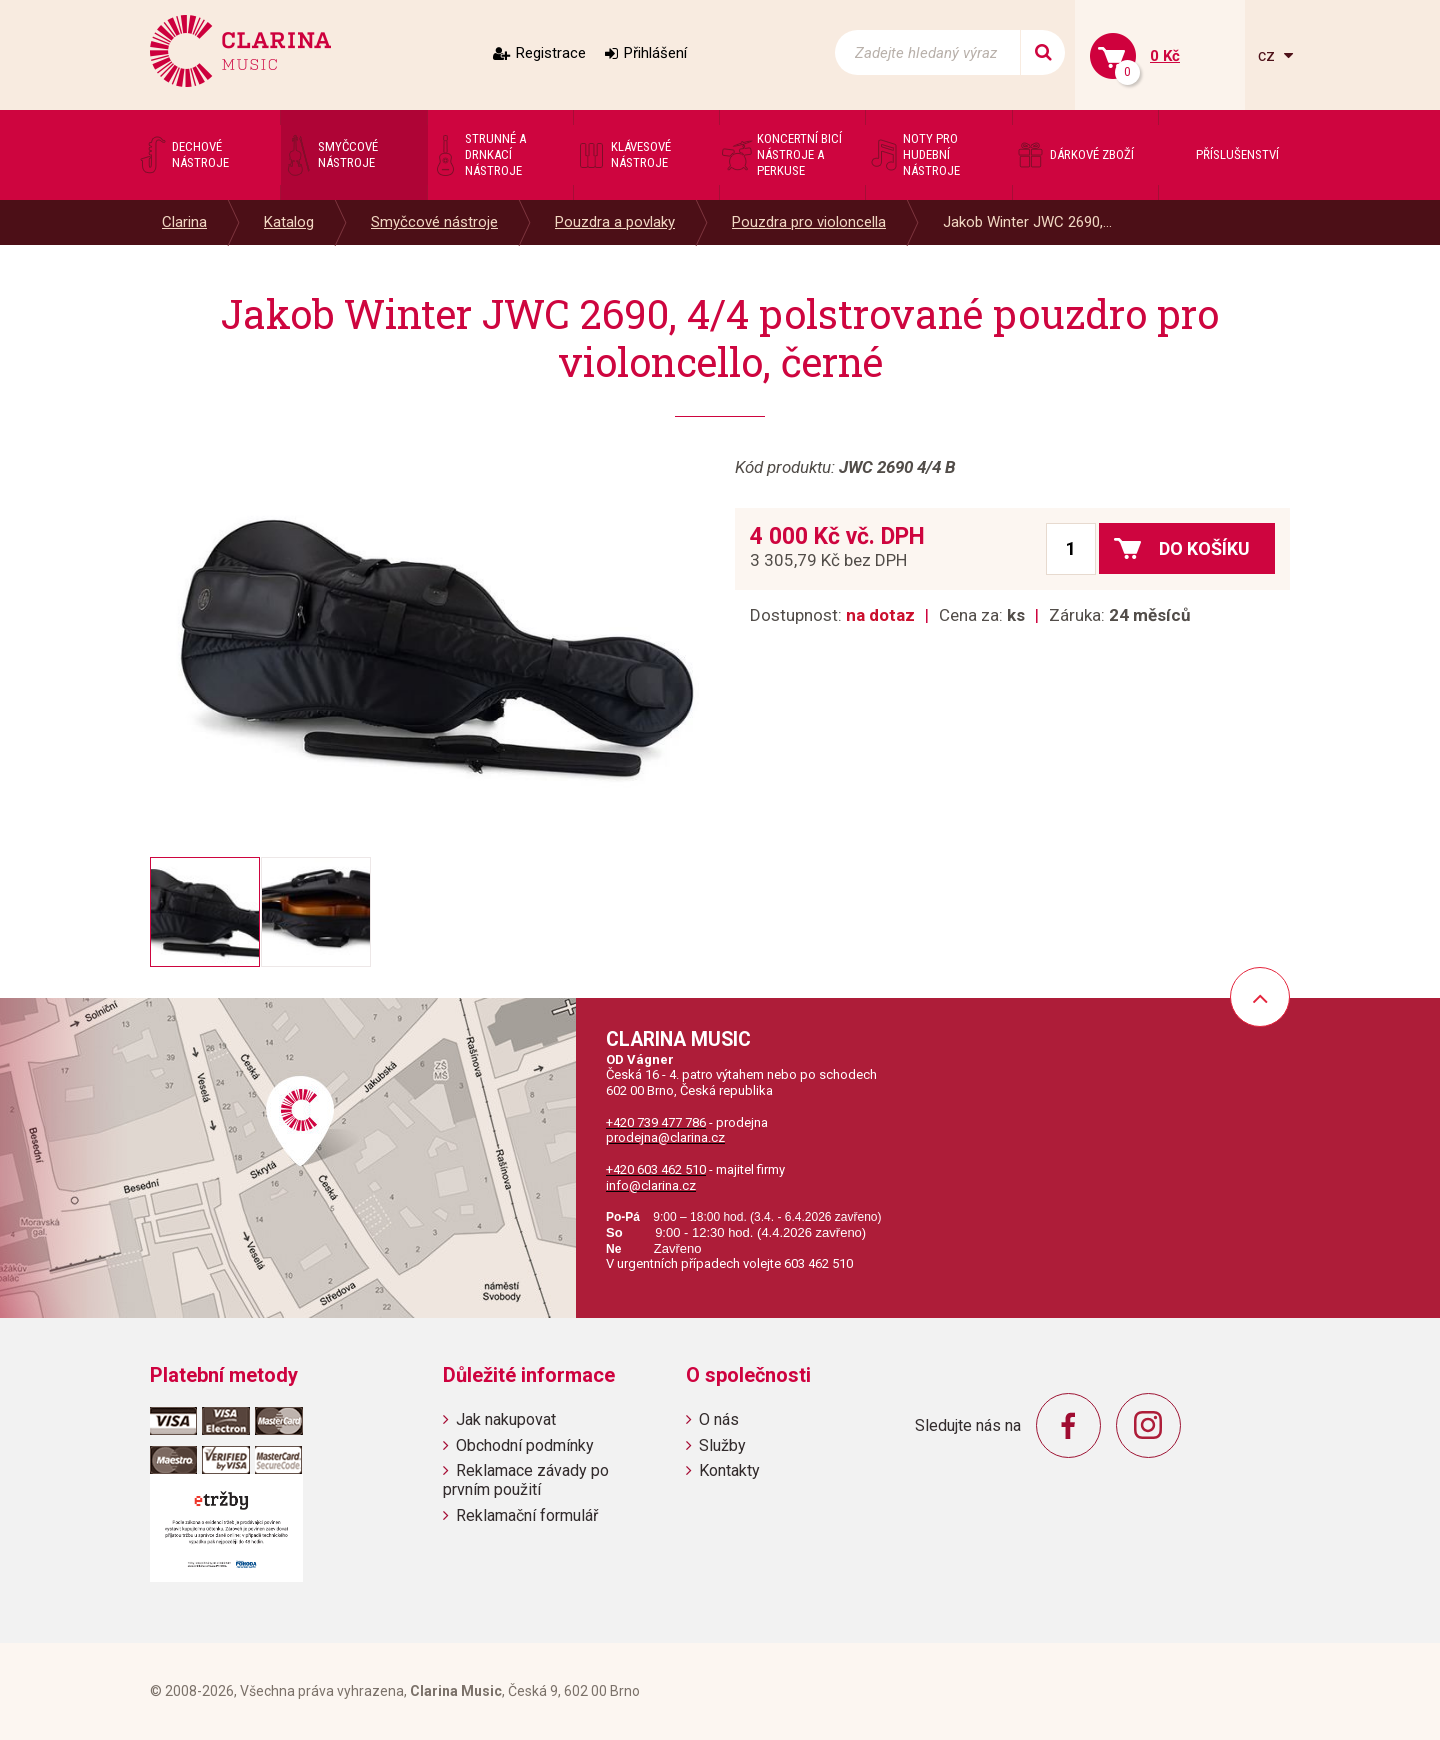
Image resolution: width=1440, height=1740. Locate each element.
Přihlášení (655, 53)
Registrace (551, 53)
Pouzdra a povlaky (615, 222)
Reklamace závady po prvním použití (526, 1480)
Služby (722, 1445)
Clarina (184, 222)
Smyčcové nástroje (434, 222)
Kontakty (729, 1470)
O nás (719, 1419)
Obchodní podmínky (525, 1445)
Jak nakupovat (506, 1419)
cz (1268, 55)
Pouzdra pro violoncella (809, 222)
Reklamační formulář (527, 1515)
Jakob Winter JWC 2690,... (1027, 222)
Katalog (289, 222)
